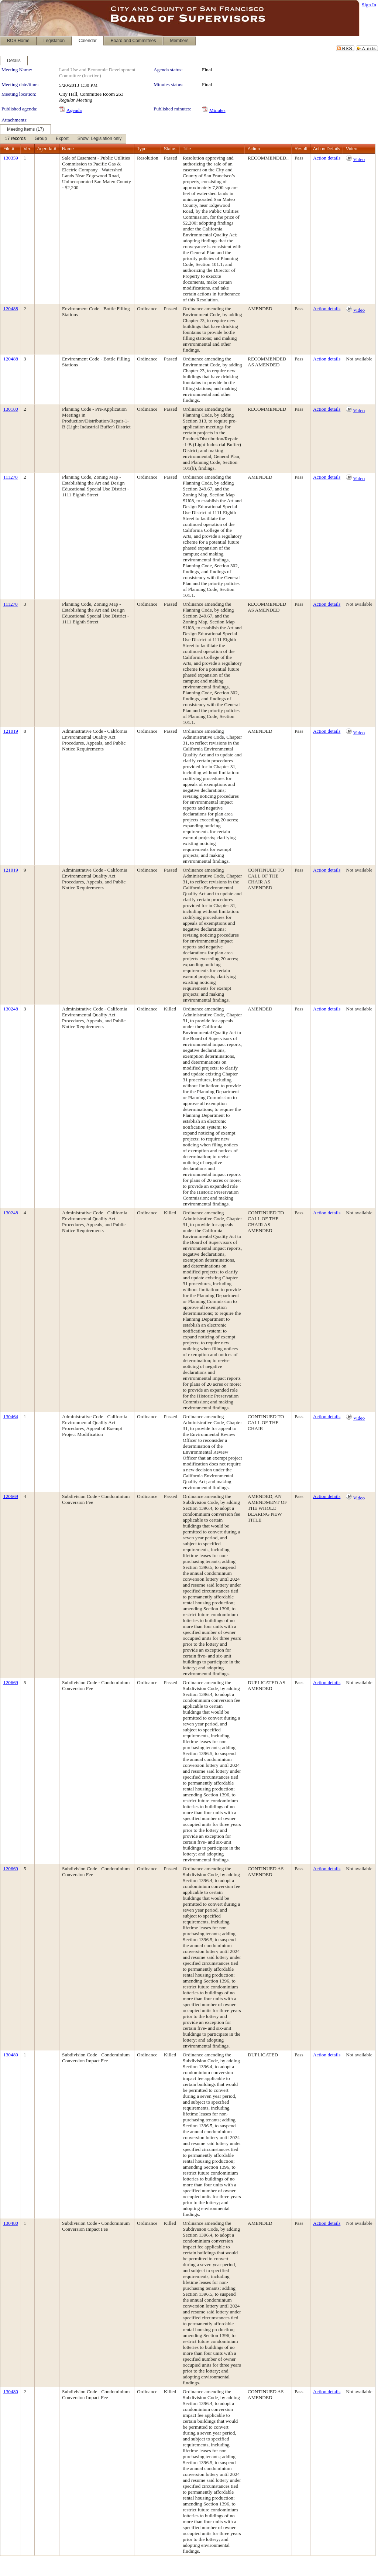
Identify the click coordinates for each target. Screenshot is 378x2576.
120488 (10, 308)
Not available (359, 359)
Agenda (74, 110)
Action (254, 148)
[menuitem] (15, 138)
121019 (10, 731)
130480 (10, 2054)
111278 (10, 477)
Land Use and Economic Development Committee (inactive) (97, 72)
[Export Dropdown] (62, 138)
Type (142, 148)
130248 (10, 1009)
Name (68, 148)
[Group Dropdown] (40, 138)
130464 (10, 1416)
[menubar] (63, 139)
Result (301, 148)
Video (359, 159)
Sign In (369, 4)
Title (187, 148)
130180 (10, 409)
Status (170, 148)
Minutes (217, 110)
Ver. (27, 148)
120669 (10, 1496)
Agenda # (46, 148)
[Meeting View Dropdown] (99, 138)
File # (8, 148)
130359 (10, 158)
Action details (326, 158)
